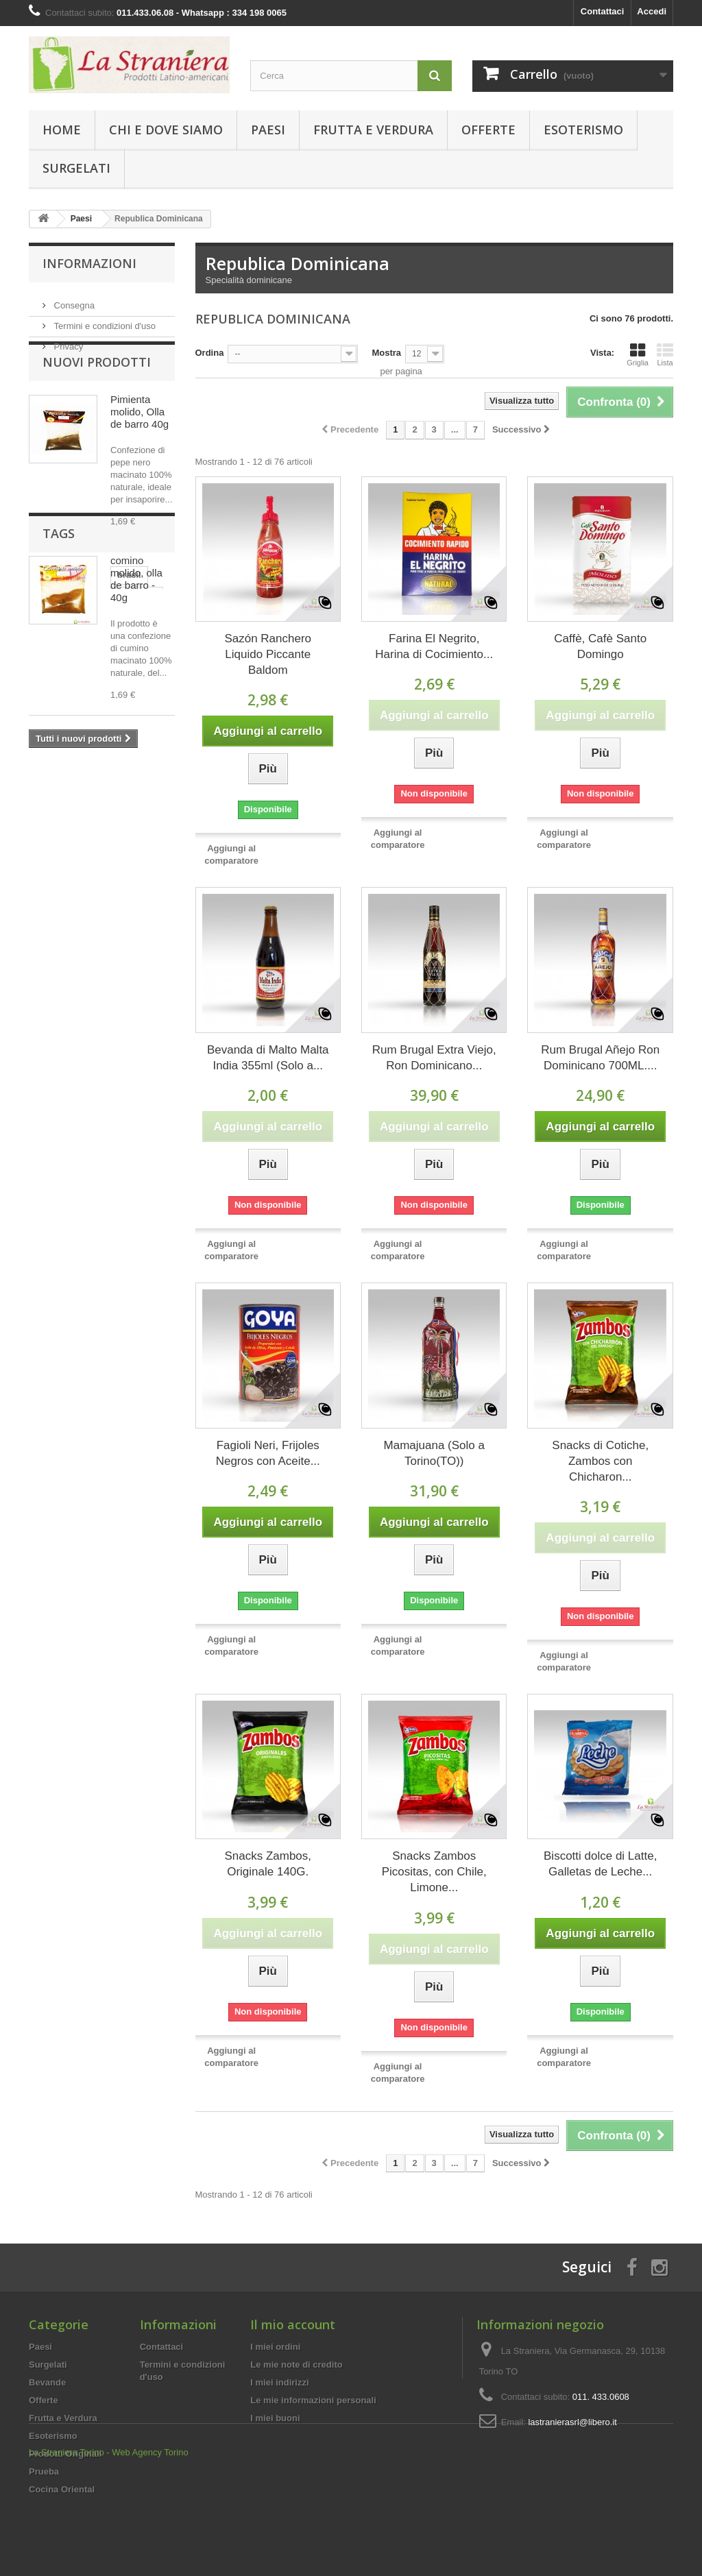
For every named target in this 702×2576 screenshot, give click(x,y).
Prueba (44, 2471)
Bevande (47, 2382)
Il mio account (292, 2324)
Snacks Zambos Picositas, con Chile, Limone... (434, 1871)
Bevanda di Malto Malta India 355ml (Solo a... (268, 1057)
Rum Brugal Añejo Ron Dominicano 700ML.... (600, 1057)
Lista (665, 354)
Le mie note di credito (296, 2364)
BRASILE (94, 861)
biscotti (127, 882)
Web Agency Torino (150, 2539)
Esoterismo (583, 129)
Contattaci (603, 11)
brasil (48, 861)
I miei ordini (275, 2347)
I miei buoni (275, 2418)
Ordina (209, 353)
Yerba (48, 923)
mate (46, 882)
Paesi (268, 129)
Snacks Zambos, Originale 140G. (267, 1863)
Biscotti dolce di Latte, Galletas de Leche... (600, 1863)
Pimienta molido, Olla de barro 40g (139, 442)
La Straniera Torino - (69, 2539)
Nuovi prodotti (97, 393)
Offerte (488, 129)
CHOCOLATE (102, 902)
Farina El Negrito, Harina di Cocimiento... (434, 646)
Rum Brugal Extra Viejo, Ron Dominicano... (434, 1057)
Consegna (73, 300)
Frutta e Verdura (373, 129)
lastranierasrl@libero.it (572, 2422)
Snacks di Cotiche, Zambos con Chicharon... (600, 1461)
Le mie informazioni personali (313, 2400)
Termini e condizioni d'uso (103, 320)
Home (62, 129)
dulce (47, 902)
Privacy (67, 341)
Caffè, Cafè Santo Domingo (600, 646)
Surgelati (76, 168)
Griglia (638, 354)
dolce (83, 882)
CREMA (91, 923)
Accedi (651, 11)
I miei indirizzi (279, 2382)
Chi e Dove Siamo (166, 129)
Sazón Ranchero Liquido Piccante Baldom (267, 654)
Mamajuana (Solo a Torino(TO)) (434, 1453)
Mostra (386, 353)
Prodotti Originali (65, 2454)
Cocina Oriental (62, 2489)
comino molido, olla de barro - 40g (136, 609)
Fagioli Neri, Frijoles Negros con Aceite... (268, 1453)
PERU (142, 861)
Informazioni (89, 263)
